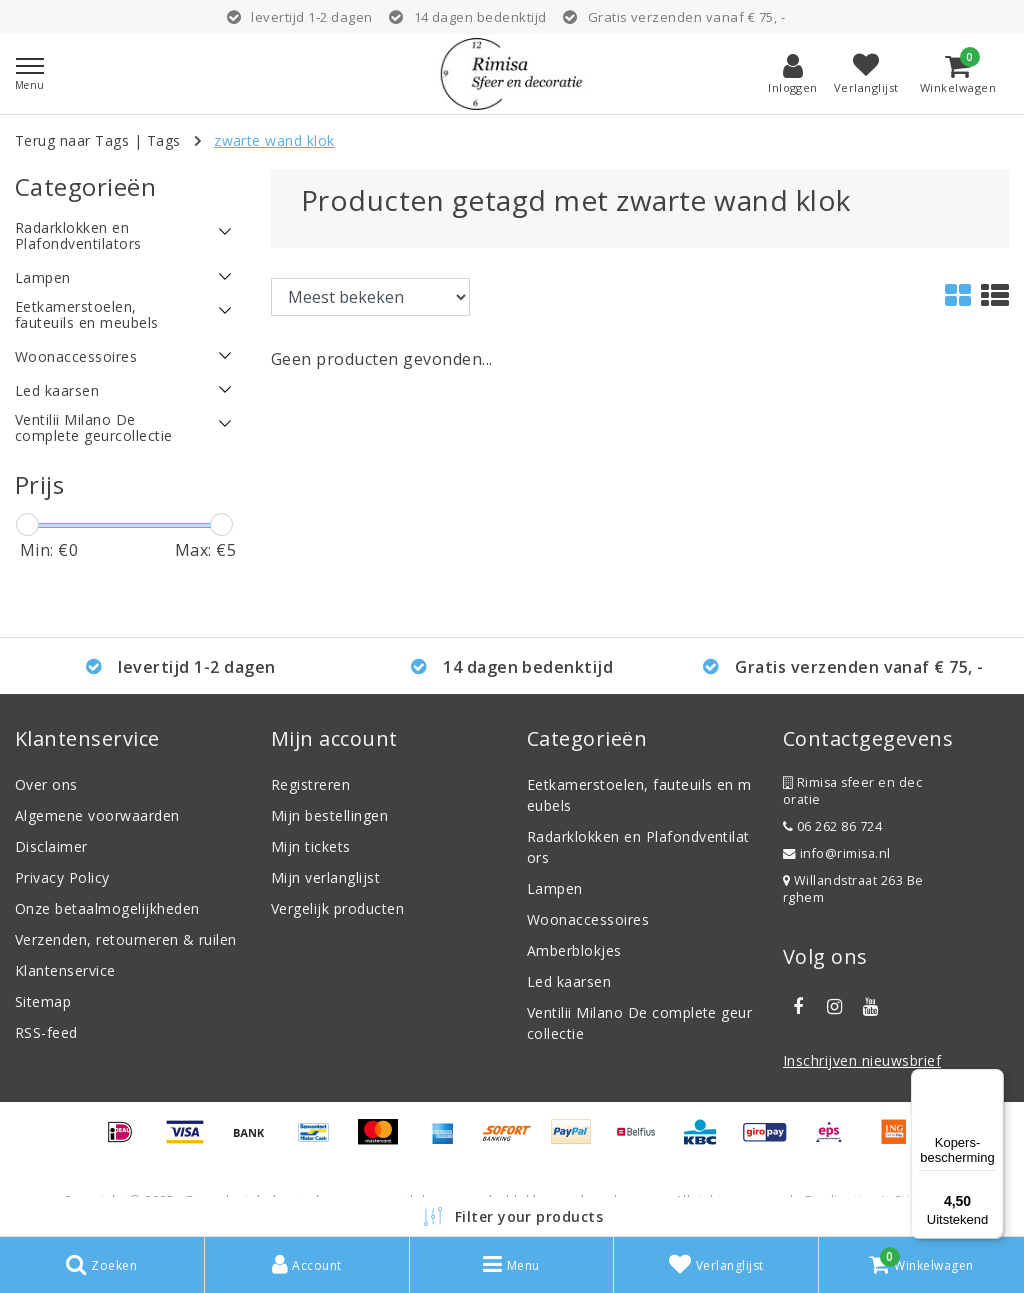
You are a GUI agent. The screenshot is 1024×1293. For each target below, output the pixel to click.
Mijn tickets (311, 846)
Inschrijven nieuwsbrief (862, 1060)
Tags (164, 140)
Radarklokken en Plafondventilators (638, 847)
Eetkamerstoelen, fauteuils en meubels (639, 795)
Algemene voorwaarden (97, 815)
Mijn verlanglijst (325, 877)
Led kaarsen (569, 981)
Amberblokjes (574, 950)
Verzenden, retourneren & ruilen (126, 939)
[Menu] (992, 1081)
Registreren (310, 784)
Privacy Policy (62, 877)
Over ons (46, 784)
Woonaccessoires (588, 919)
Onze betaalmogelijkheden (107, 908)
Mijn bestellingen (329, 815)
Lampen (555, 888)
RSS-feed (46, 1032)
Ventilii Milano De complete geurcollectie (639, 1023)
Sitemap (43, 1001)
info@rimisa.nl (837, 853)
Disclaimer (51, 846)
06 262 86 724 (832, 826)
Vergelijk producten (337, 908)
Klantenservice (65, 970)
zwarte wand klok (274, 140)
